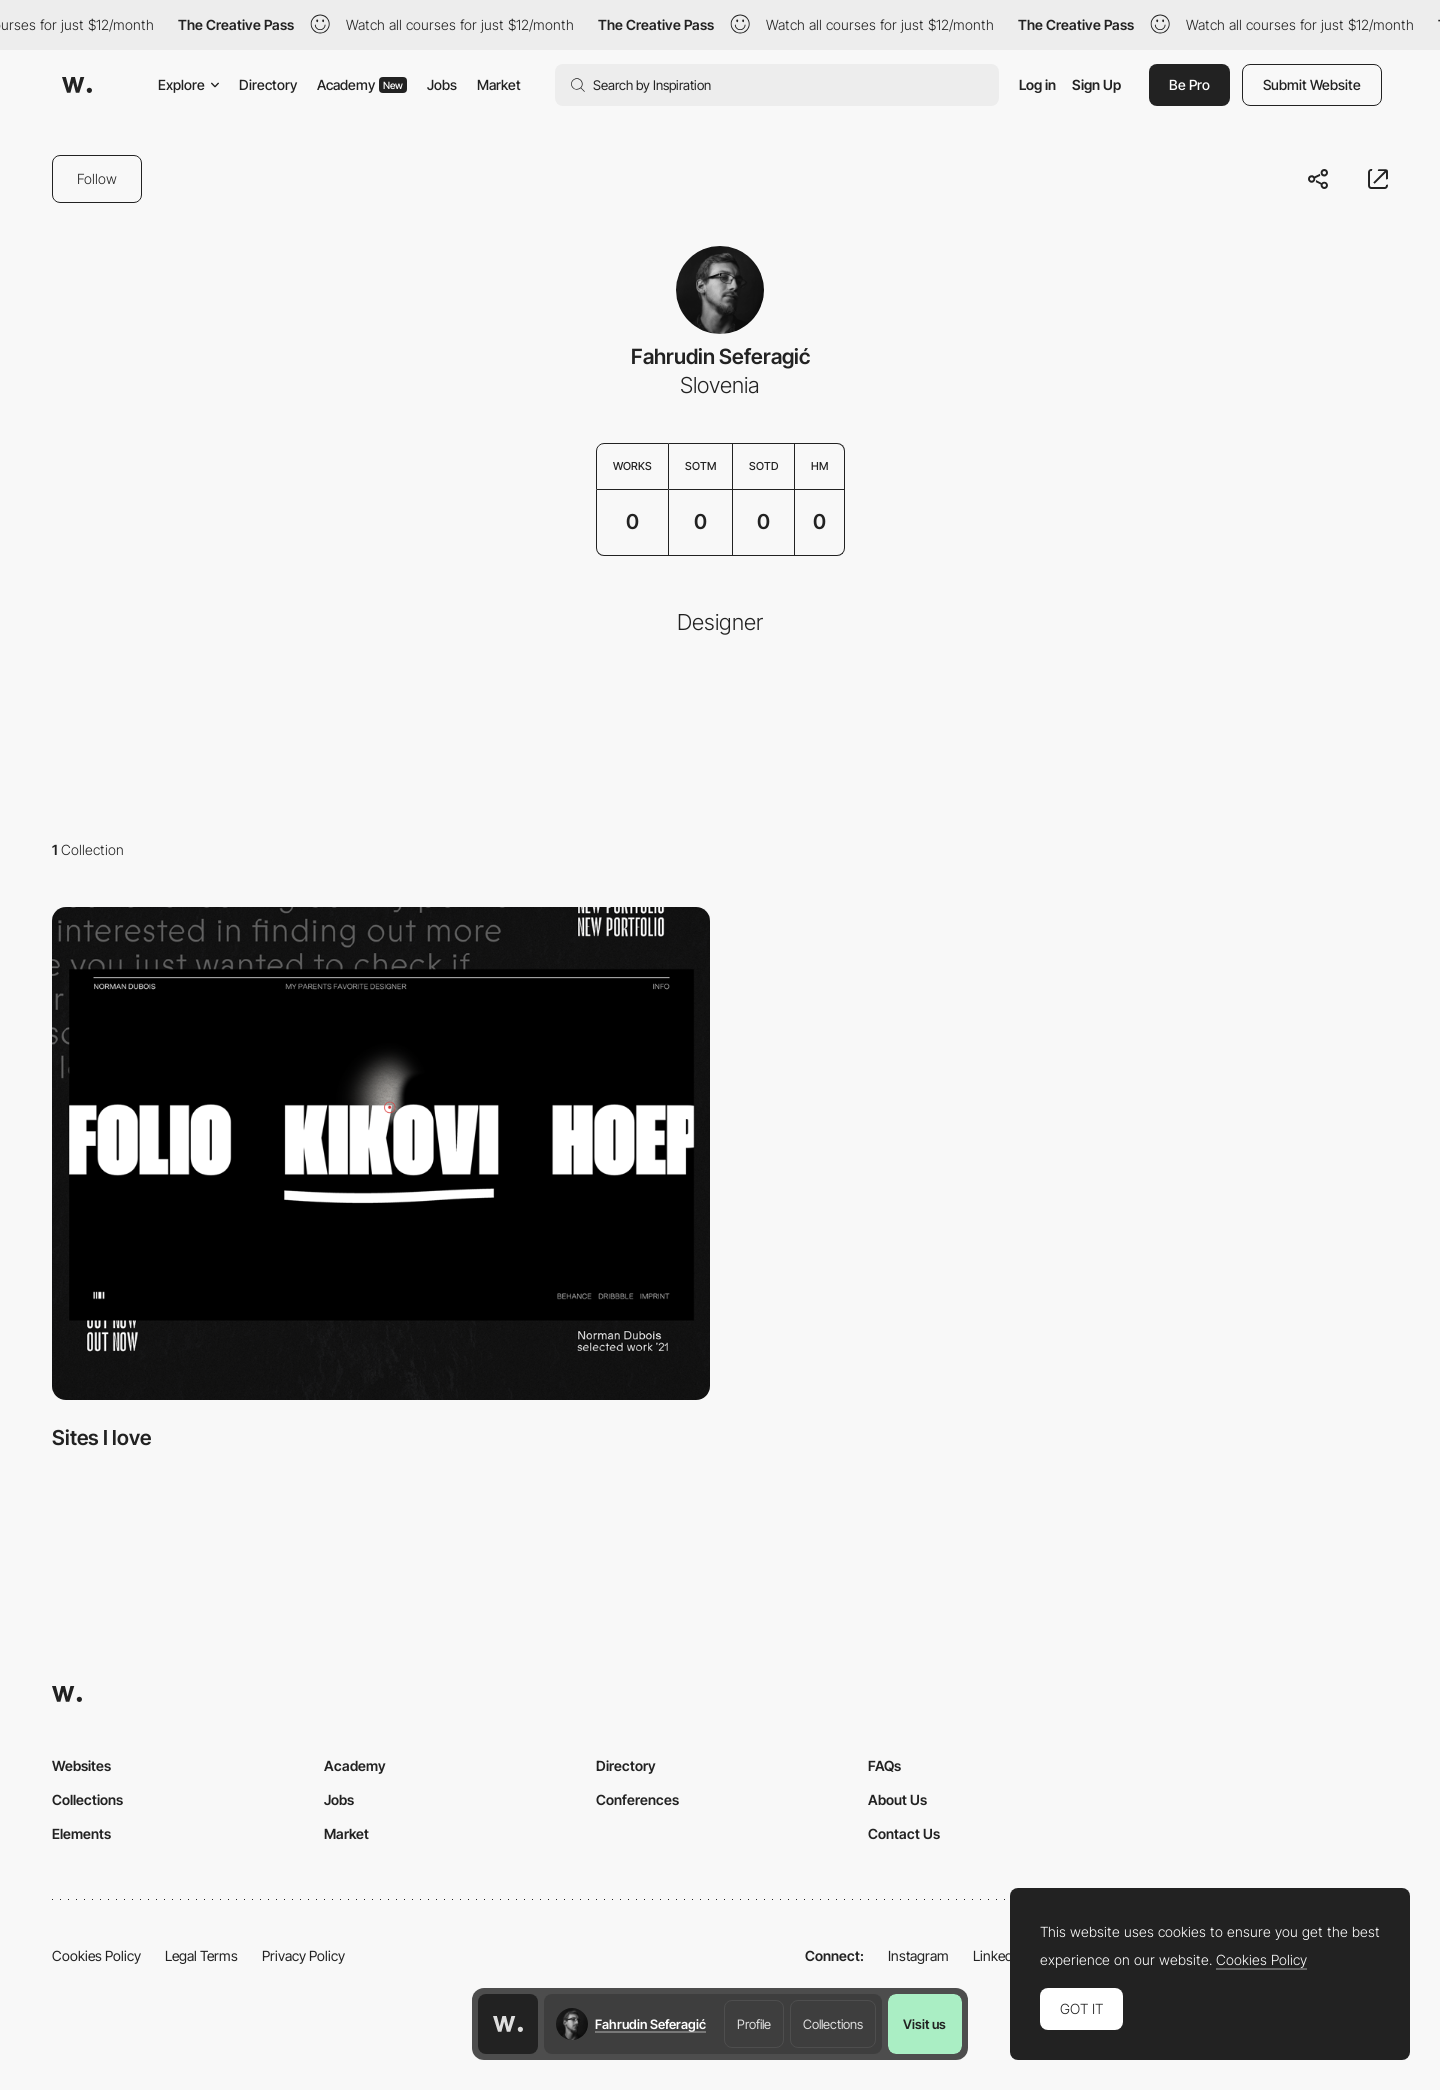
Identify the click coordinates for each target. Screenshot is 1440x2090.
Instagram (918, 1955)
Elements (81, 1833)
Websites (81, 1765)
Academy (362, 84)
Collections (833, 2024)
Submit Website (1312, 84)
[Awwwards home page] (508, 2024)
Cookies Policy (96, 1955)
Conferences (637, 1799)
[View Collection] (381, 1154)
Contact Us (904, 1833)
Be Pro (1189, 84)
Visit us (924, 2024)
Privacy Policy (303, 1955)
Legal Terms (201, 1955)
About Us (897, 1799)
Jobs (442, 84)
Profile (754, 2024)
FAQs (884, 1765)
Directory (268, 84)
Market (499, 84)
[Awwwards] (77, 85)
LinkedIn (998, 1955)
